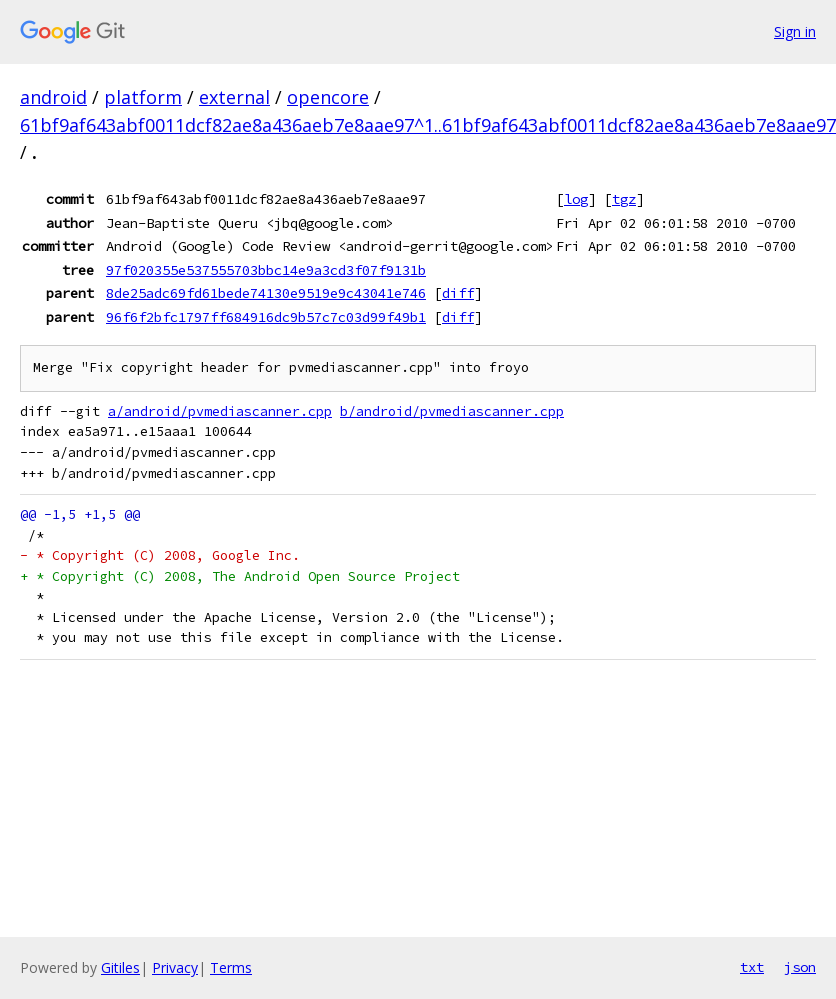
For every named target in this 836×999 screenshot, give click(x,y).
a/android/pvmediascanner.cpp (220, 411)
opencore (328, 97)
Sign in (795, 31)
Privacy (175, 967)
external (234, 97)
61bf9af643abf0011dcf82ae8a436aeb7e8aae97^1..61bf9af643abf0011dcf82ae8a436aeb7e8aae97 (428, 125)
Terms (231, 967)
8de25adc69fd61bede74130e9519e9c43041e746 (266, 293)
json (800, 967)
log (576, 199)
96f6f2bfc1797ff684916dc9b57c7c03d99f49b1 (266, 317)
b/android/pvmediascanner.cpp (452, 411)
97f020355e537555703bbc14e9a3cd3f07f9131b (266, 270)
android (53, 97)
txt (752, 967)
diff (458, 293)
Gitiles (120, 967)
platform (143, 97)
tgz (624, 199)
